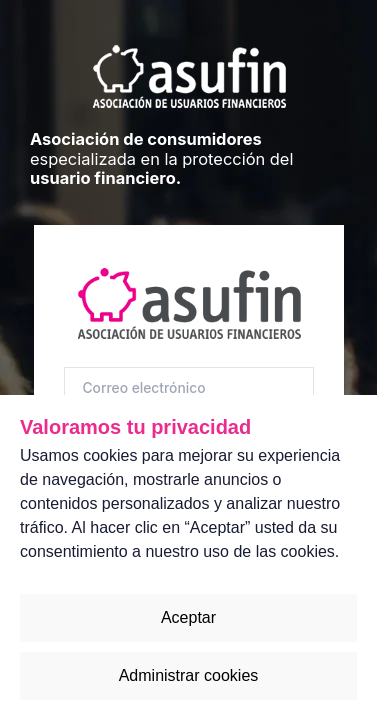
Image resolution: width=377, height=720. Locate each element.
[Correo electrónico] (189, 388)
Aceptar (188, 617)
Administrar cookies (189, 675)
